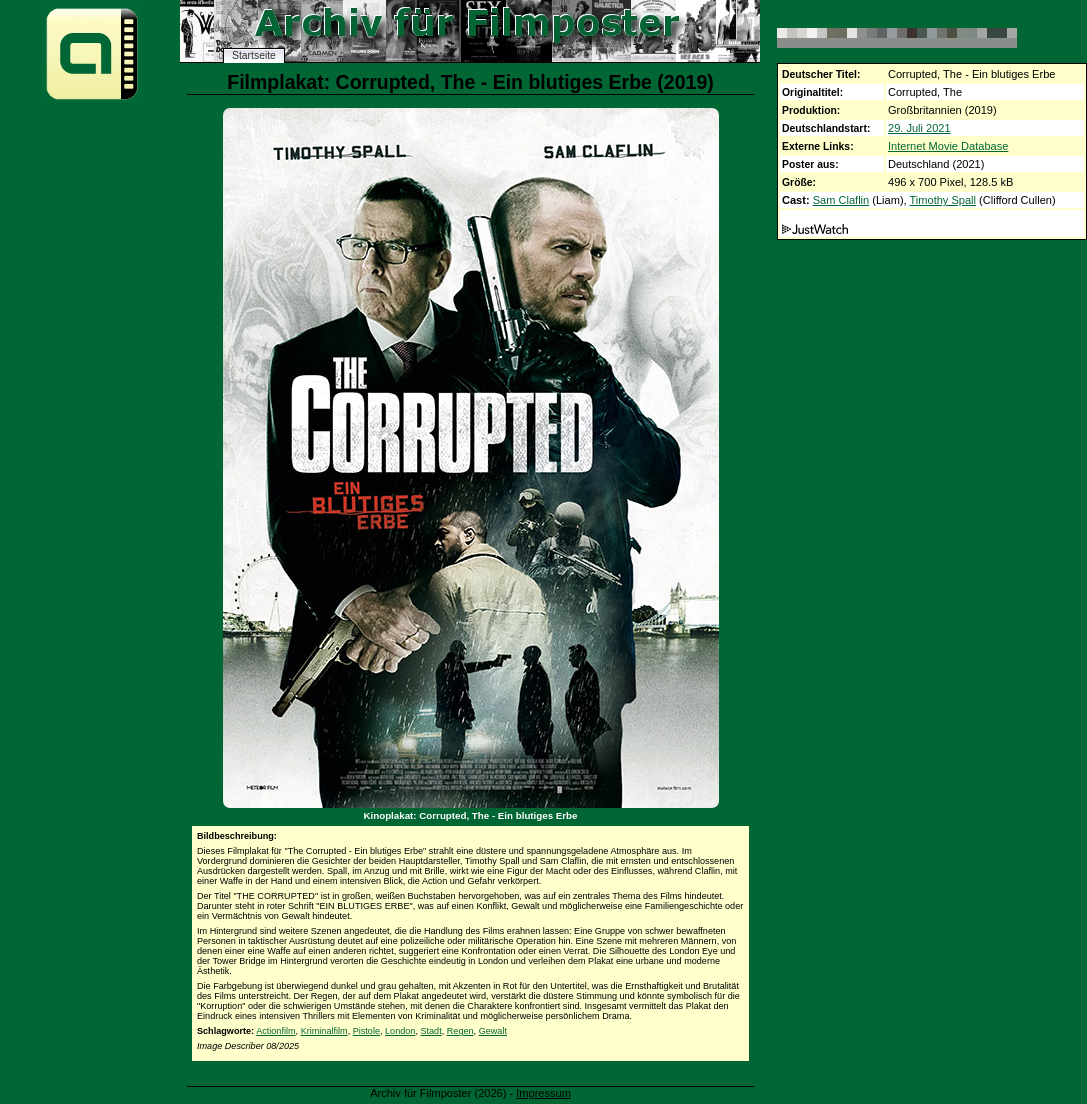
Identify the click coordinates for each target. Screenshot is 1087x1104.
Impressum (543, 1093)
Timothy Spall (943, 200)
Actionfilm (275, 1031)
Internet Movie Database (948, 146)
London (400, 1031)
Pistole (366, 1031)
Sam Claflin (841, 200)
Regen (460, 1031)
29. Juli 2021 (919, 128)
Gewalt (493, 1031)
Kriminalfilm (324, 1031)
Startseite (254, 55)
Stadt (430, 1031)
